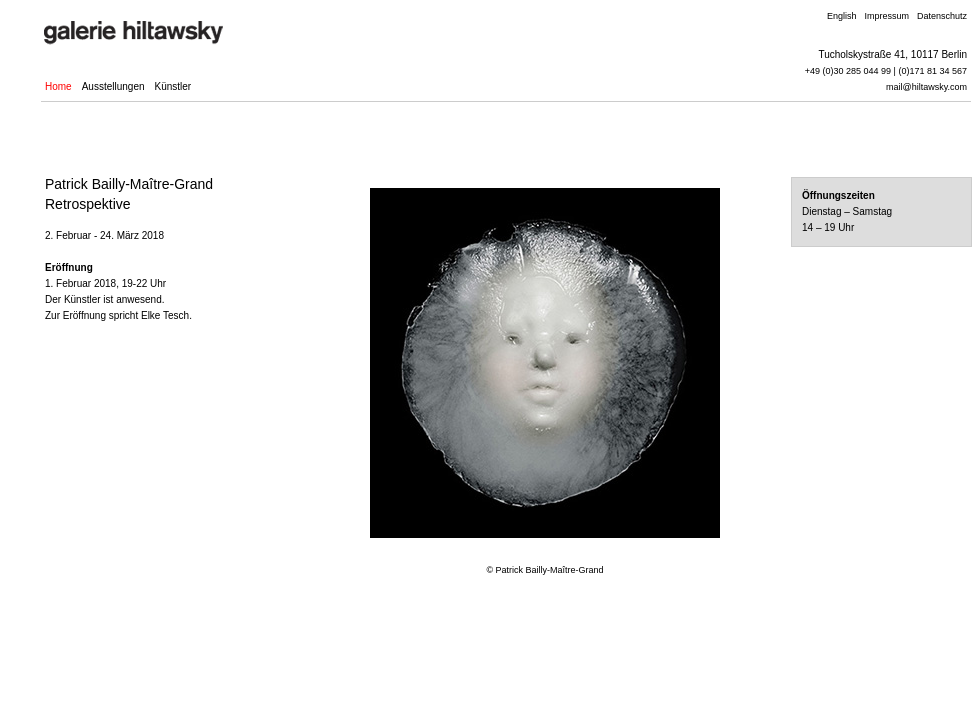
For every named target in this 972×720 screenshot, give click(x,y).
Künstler (173, 86)
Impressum (886, 16)
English (842, 16)
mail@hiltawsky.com (926, 87)
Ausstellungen (113, 86)
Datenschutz (942, 16)
